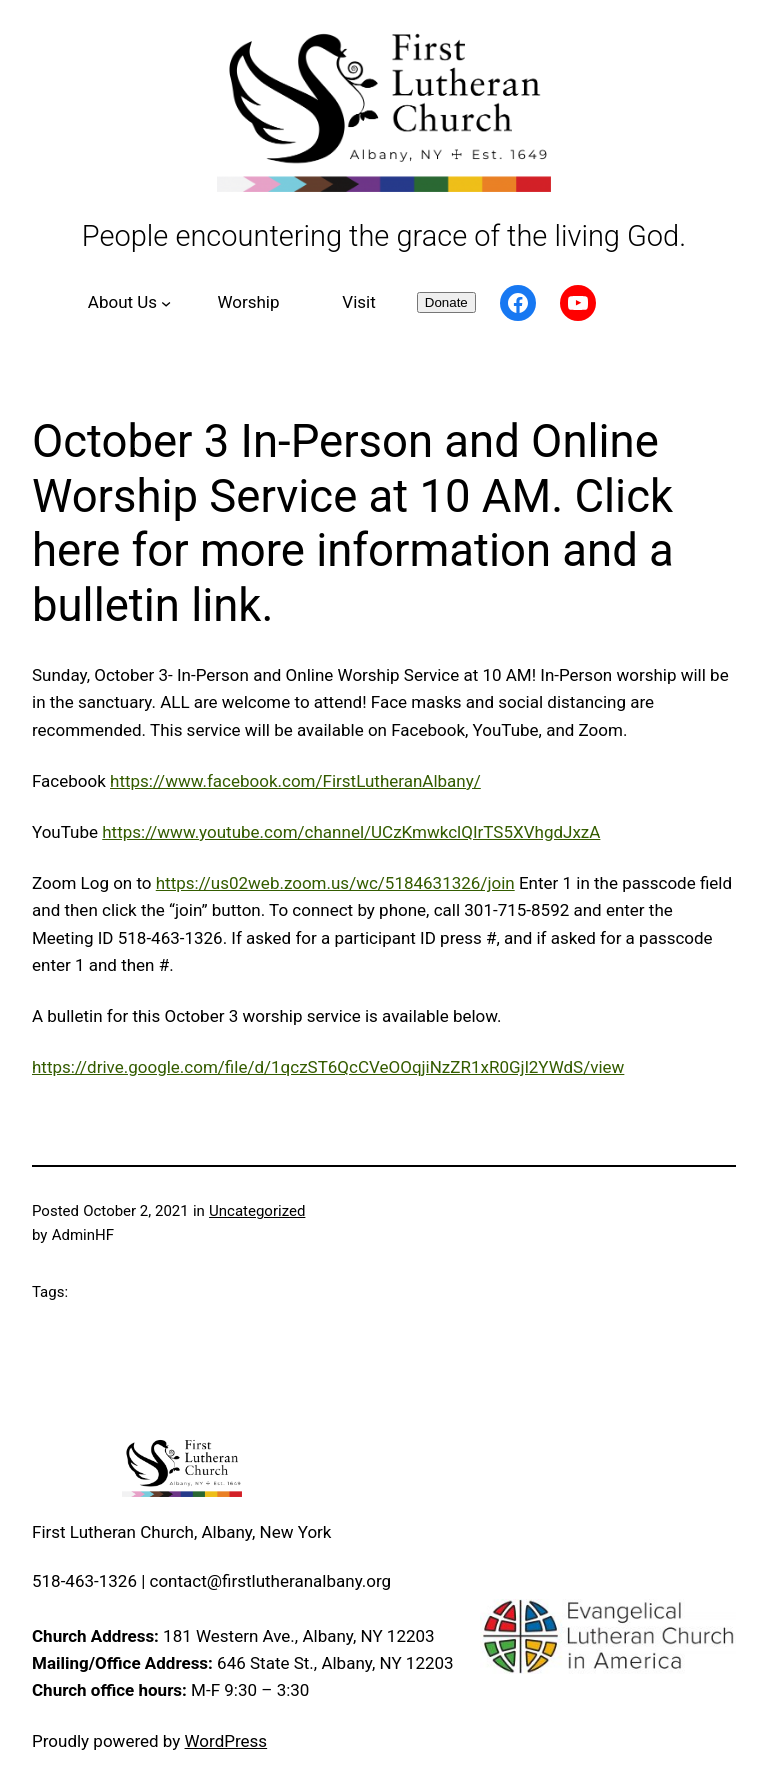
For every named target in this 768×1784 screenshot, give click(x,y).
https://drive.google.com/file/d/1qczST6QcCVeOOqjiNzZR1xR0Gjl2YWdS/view (328, 1067)
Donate (446, 302)
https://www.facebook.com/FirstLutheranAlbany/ (295, 781)
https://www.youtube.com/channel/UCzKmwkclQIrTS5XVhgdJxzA (351, 832)
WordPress (226, 1741)
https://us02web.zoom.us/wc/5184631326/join (335, 883)
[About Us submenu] (127, 302)
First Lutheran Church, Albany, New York (181, 1532)
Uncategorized (257, 1211)
